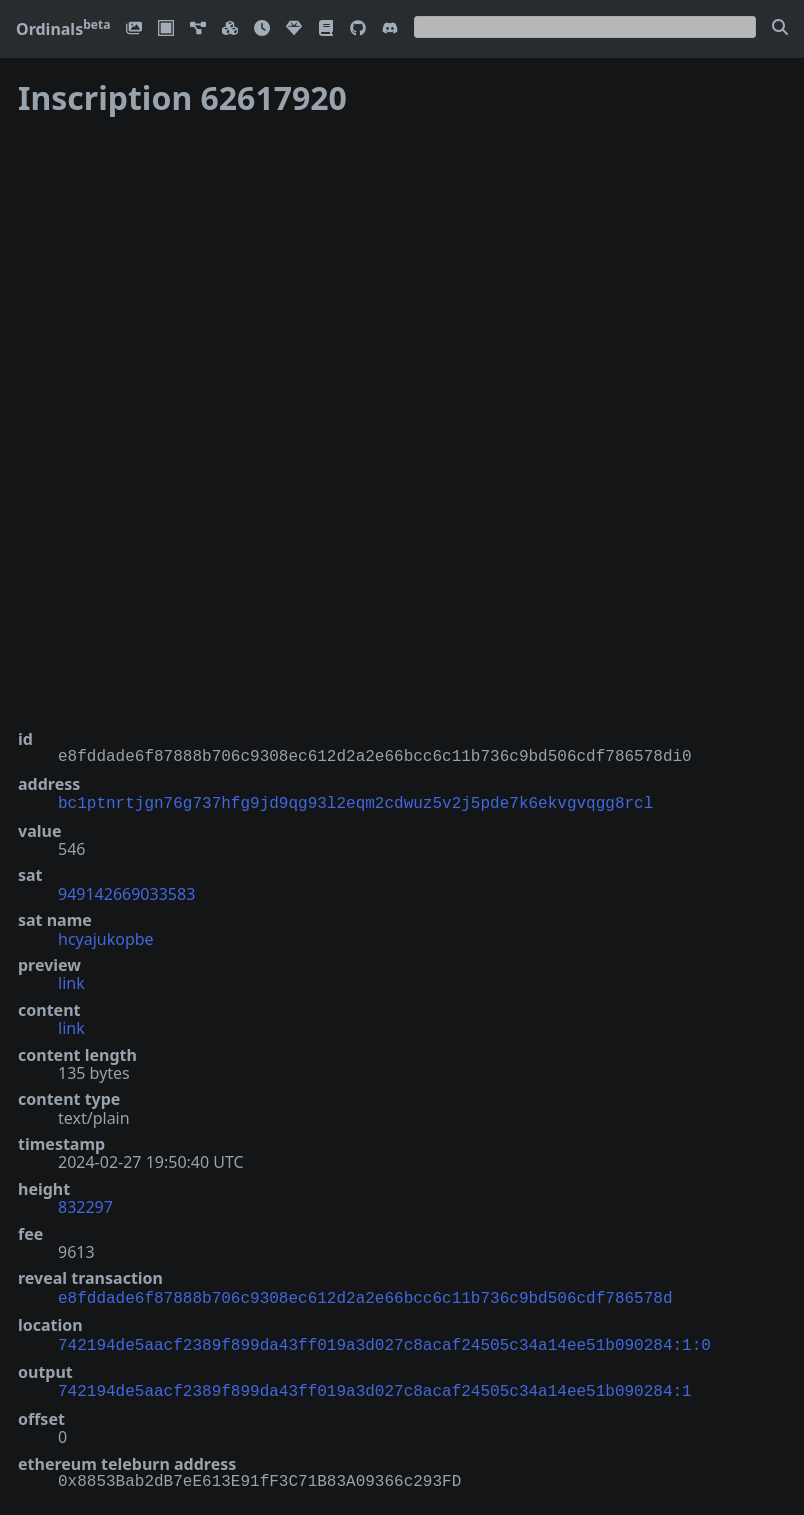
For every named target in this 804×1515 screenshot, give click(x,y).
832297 (85, 1205)
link (71, 981)
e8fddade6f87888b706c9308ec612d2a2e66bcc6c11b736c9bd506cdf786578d (365, 1295)
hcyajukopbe (106, 937)
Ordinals (63, 29)
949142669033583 (126, 892)
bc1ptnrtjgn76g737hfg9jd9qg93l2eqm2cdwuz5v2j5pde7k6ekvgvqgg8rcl (355, 802)
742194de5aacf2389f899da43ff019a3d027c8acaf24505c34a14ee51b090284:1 (375, 1384)
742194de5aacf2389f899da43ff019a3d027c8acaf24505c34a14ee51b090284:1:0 (384, 1340)
